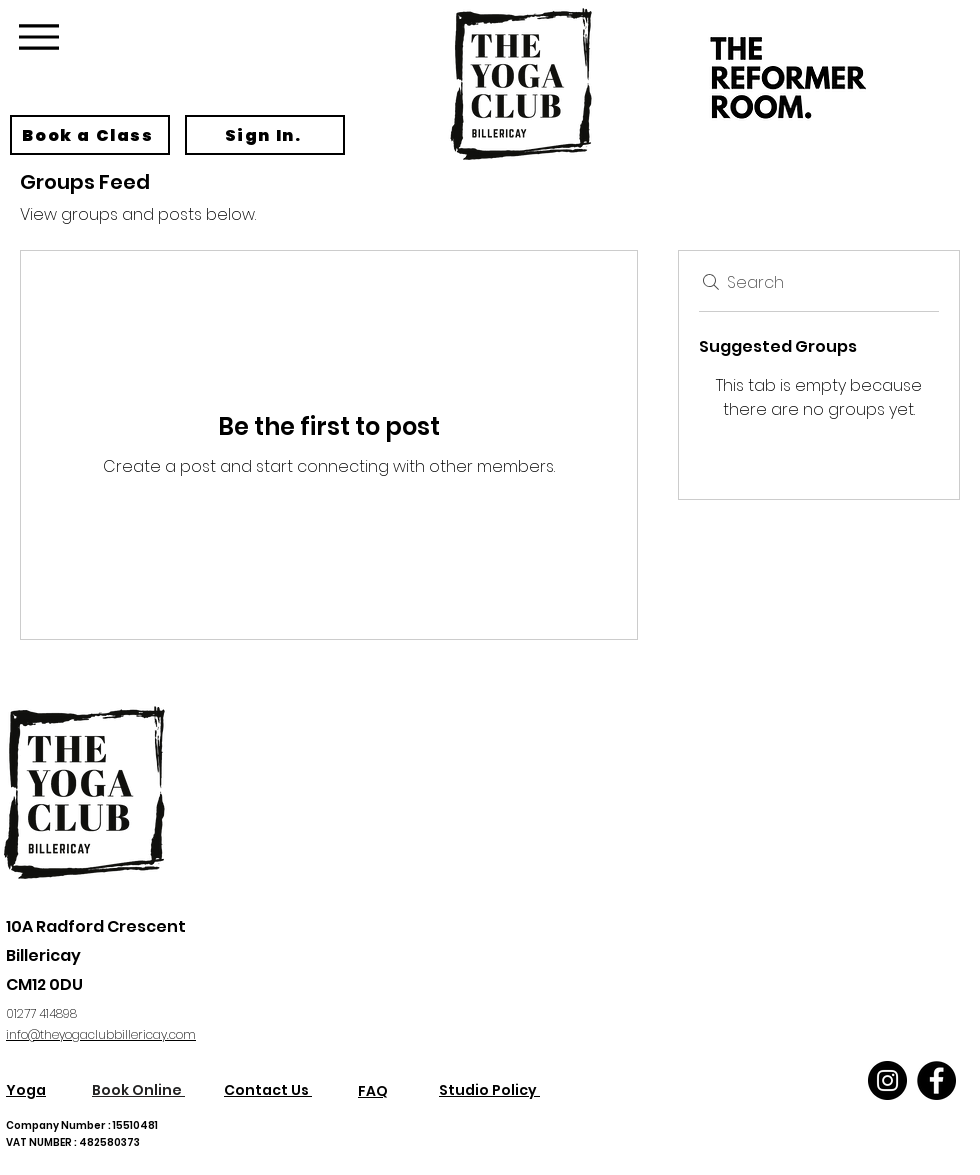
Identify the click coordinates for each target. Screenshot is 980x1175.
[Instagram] (887, 1080)
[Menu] (38, 36)
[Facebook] (936, 1080)
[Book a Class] (90, 135)
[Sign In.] (265, 135)
